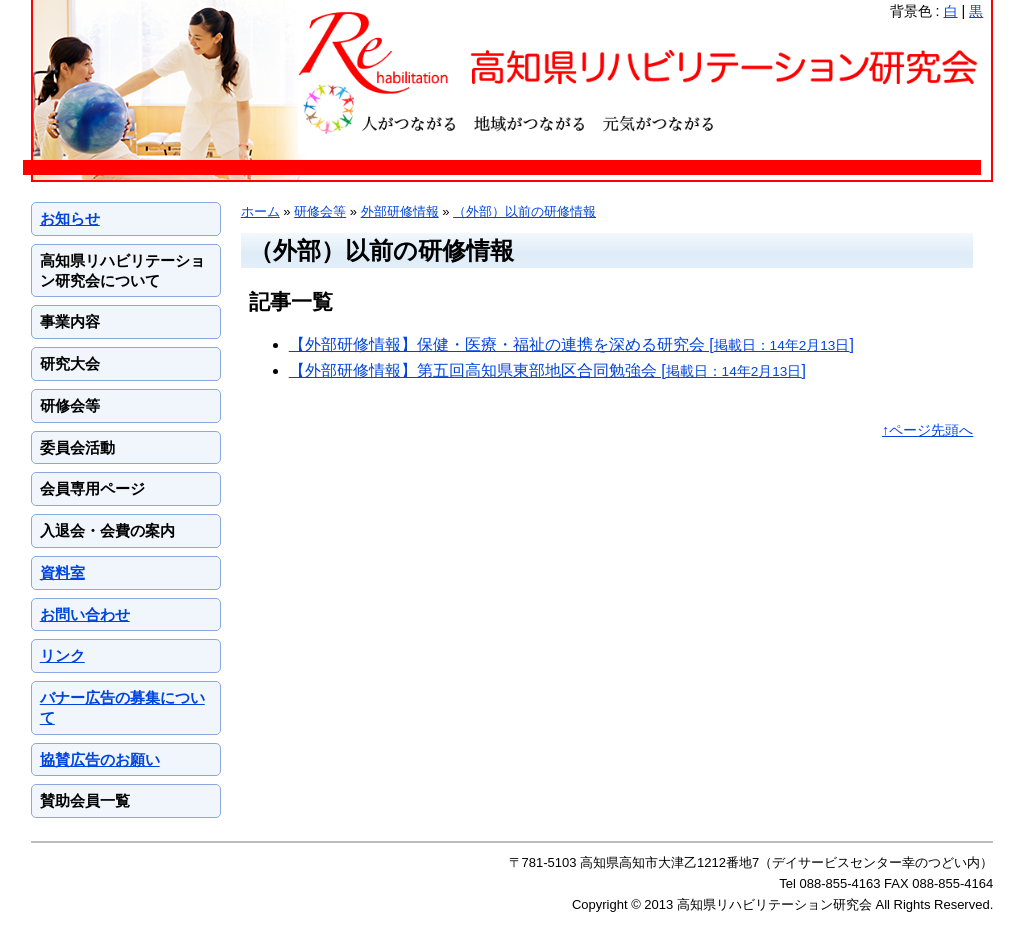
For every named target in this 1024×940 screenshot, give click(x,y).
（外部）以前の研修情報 (524, 211)
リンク (62, 655)
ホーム (260, 211)
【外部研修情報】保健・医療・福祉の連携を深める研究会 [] (571, 344)
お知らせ (70, 218)
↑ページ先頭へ (927, 430)
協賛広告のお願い (100, 759)
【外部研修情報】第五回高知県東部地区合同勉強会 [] (547, 370)
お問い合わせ (85, 614)
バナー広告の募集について (122, 707)
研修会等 (320, 211)
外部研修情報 (400, 211)
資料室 (62, 572)
